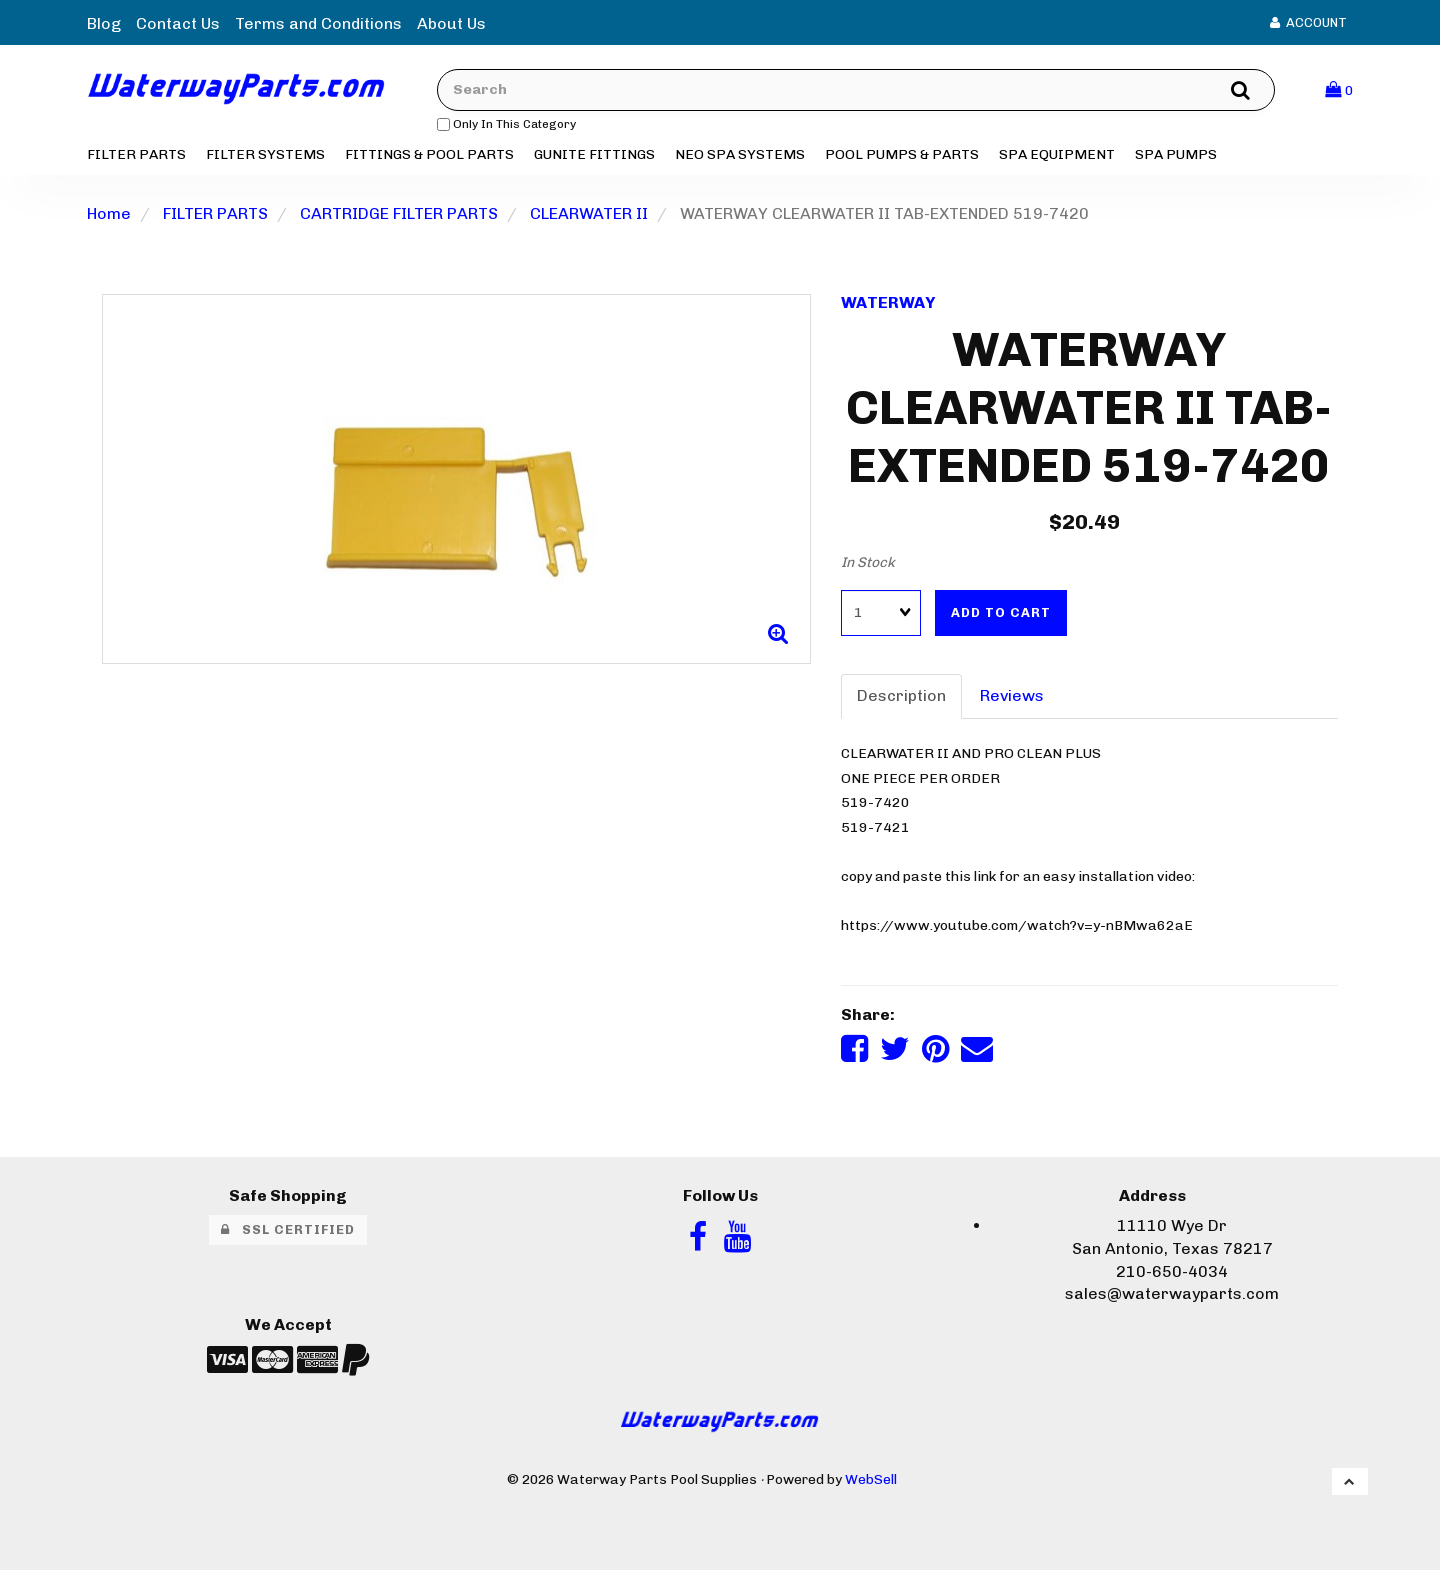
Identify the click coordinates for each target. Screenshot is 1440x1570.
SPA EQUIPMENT (1057, 154)
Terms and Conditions (318, 23)
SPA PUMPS (1176, 154)
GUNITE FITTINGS (594, 154)
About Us (451, 23)
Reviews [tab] (1012, 695)
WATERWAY (888, 302)
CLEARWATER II (589, 213)
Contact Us (178, 23)
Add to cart (1001, 612)
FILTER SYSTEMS (265, 154)
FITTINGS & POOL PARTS (429, 154)
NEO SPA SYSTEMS (740, 154)
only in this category (506, 124)
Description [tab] (901, 695)
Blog (104, 23)
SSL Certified (288, 1229)
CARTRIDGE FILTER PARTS (399, 213)
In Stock (868, 562)
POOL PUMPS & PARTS (902, 154)
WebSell (871, 1479)
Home (109, 213)
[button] (1339, 89)
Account (1308, 22)
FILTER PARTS (136, 154)
